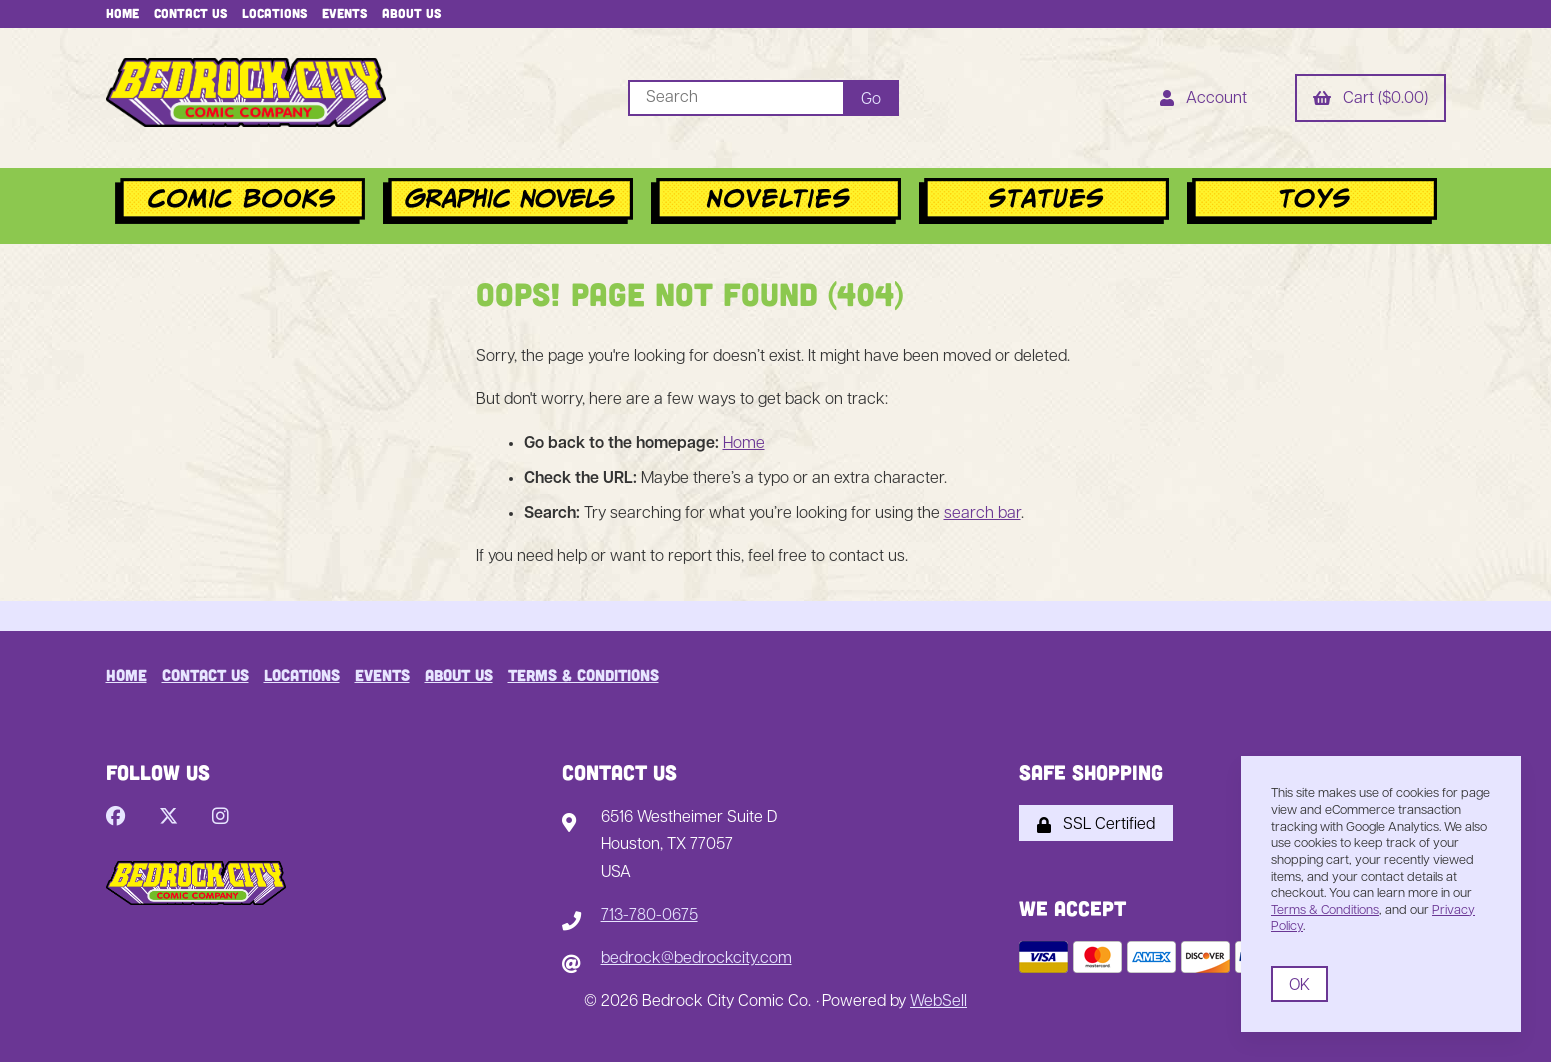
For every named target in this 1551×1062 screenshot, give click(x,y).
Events (344, 13)
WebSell (938, 1002)
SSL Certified (1096, 825)
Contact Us (190, 13)
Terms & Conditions (583, 674)
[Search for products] (735, 98)
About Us (411, 13)
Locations (274, 13)
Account (1203, 100)
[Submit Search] (871, 98)
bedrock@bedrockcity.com (696, 959)
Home (122, 13)
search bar (982, 514)
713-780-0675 (649, 916)
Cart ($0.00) (1370, 100)
